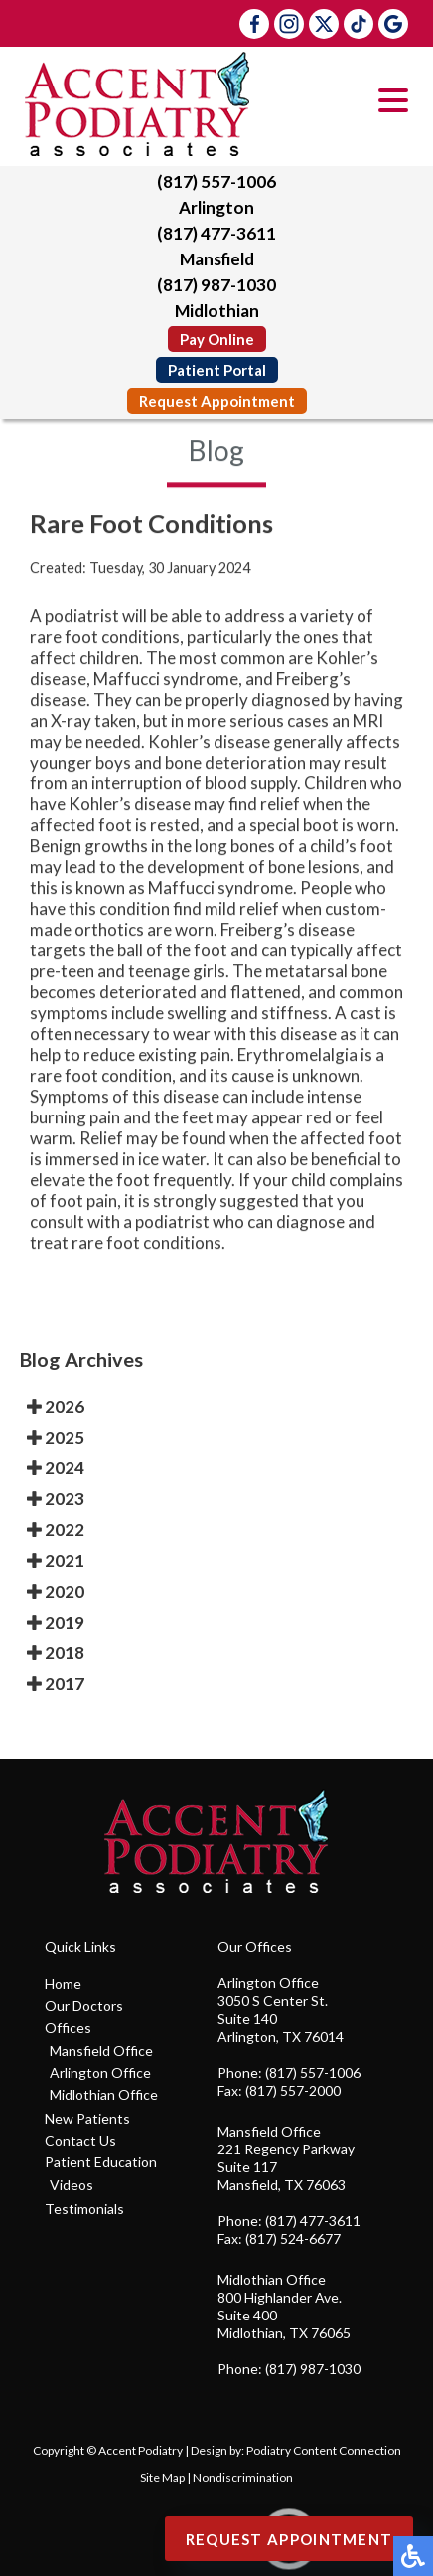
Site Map (162, 2477)
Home (63, 1983)
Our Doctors (84, 2005)
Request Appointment (217, 401)
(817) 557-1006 (216, 181)
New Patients (87, 2118)
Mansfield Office (101, 2050)
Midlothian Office (104, 2094)
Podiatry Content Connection (323, 2450)
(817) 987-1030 (216, 284)
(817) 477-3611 (216, 233)
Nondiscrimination (243, 2477)
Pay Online (217, 339)
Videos (71, 2184)
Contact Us (80, 2140)
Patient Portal (217, 370)
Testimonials (84, 2208)
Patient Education (101, 2161)
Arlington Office (100, 2072)
